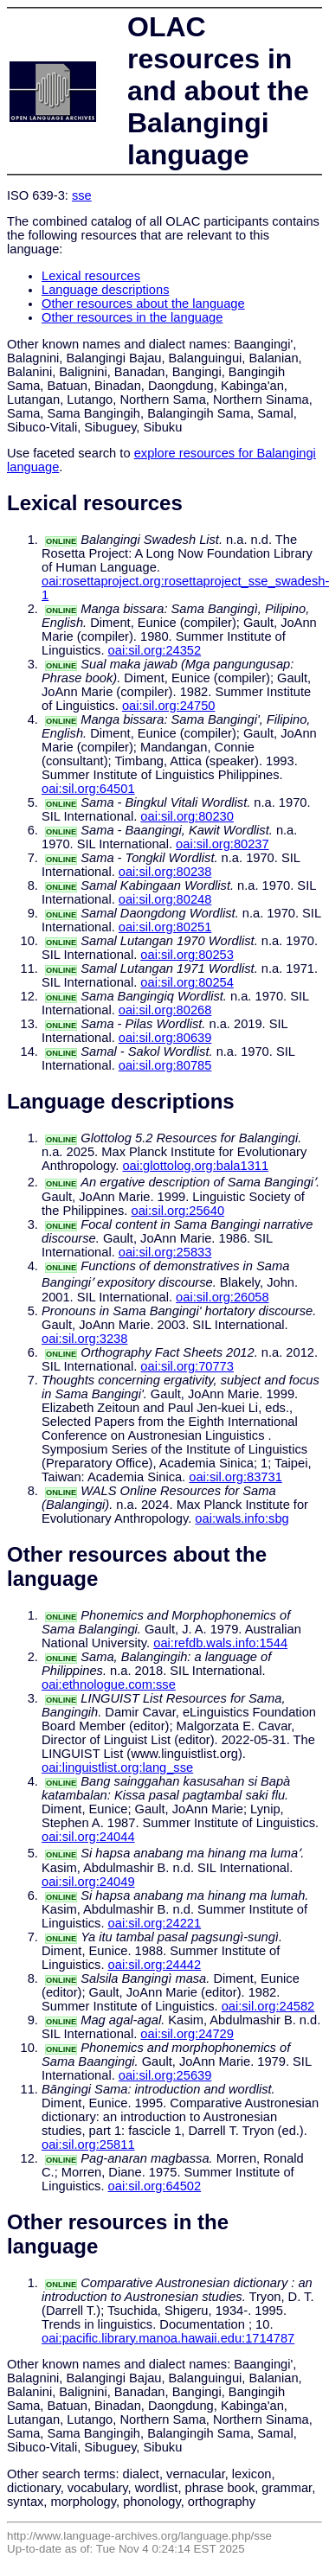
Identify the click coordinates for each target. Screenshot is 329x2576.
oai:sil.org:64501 (88, 789)
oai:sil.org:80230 (187, 816)
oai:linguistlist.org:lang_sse (117, 1767)
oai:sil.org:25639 (165, 2075)
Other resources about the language (143, 303)
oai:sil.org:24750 (169, 706)
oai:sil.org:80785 (165, 1065)
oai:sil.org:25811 (88, 2144)
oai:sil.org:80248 (165, 899)
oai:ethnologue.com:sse (109, 1684)
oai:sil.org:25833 (165, 1252)
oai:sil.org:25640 (177, 1211)
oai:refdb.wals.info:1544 (220, 1643)
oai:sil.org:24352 (155, 650)
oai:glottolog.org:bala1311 (195, 1166)
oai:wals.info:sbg (241, 1518)
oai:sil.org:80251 (165, 927)
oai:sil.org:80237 (222, 844)
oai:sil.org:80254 (187, 982)
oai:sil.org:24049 (88, 1882)
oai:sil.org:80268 (165, 1010)
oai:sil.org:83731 (235, 1477)
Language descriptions (106, 290)
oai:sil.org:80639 (165, 1038)
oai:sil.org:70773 (187, 1366)
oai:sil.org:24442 (155, 1965)
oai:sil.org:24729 (187, 2034)
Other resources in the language (132, 317)
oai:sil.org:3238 (84, 1339)
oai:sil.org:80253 (187, 955)
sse (82, 195)
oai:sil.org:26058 (222, 1297)
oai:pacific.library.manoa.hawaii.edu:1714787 (168, 2338)
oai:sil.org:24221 (155, 1923)
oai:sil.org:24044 (88, 1837)
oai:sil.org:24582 (268, 2006)
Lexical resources (91, 276)
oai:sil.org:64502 (155, 2186)
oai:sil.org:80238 (165, 872)
